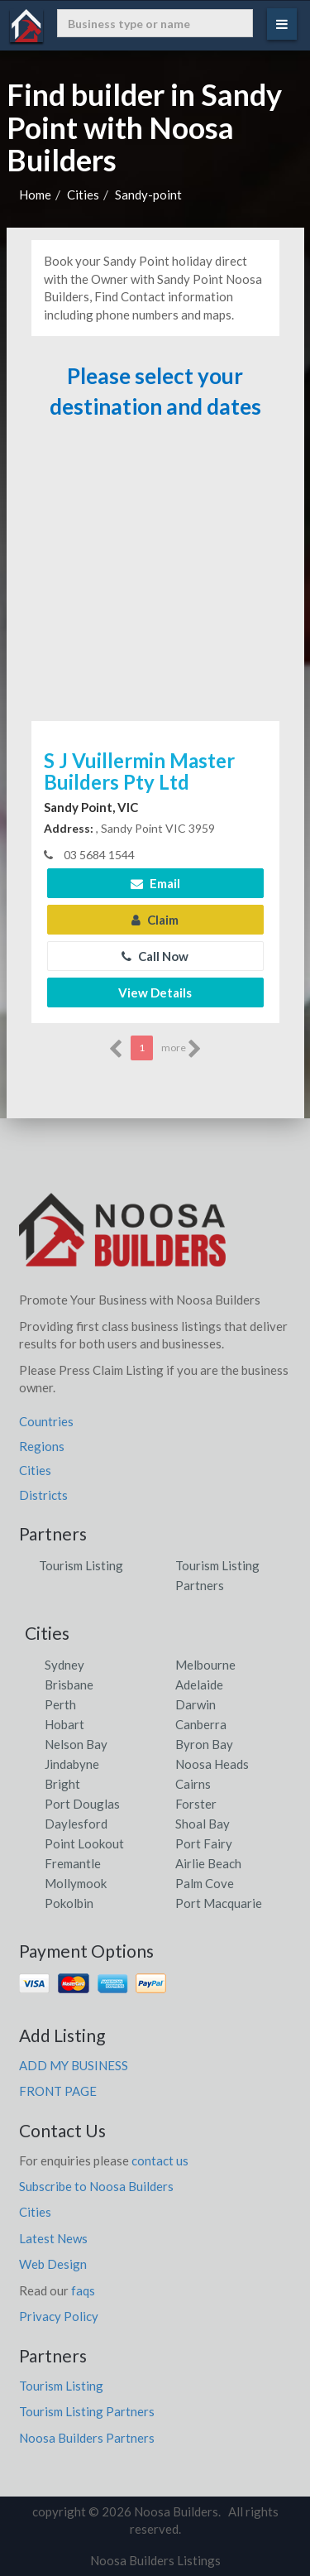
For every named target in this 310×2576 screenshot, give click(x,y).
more (181, 1049)
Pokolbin (69, 1903)
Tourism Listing (81, 1565)
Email (155, 883)
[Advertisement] (155, 577)
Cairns (193, 1783)
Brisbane (69, 1684)
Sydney (64, 1664)
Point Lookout (84, 1843)
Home (35, 194)
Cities (83, 194)
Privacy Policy (58, 2316)
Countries (46, 1421)
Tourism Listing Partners (87, 2411)
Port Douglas (82, 1803)
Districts (43, 1494)
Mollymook (76, 1883)
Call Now (155, 956)
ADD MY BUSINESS (73, 2065)
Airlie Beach (208, 1863)
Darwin (195, 1704)
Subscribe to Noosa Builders (96, 2186)
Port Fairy (203, 1843)
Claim (155, 919)
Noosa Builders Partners (87, 2437)
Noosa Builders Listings (155, 2560)
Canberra (201, 1724)
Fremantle (73, 1863)
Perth (60, 1704)
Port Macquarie (218, 1903)
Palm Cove (204, 1883)
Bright (62, 1783)
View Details (155, 992)
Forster (196, 1803)
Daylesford (76, 1823)
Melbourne (205, 1664)
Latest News (53, 2238)
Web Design (53, 2263)
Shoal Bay (202, 1823)
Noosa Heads (212, 1764)
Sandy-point (148, 194)
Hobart (64, 1724)
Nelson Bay (76, 1744)
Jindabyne (72, 1764)
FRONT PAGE (58, 2090)
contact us (159, 2160)
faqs (83, 2290)
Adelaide (199, 1684)
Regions (41, 1446)
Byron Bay (204, 1744)
